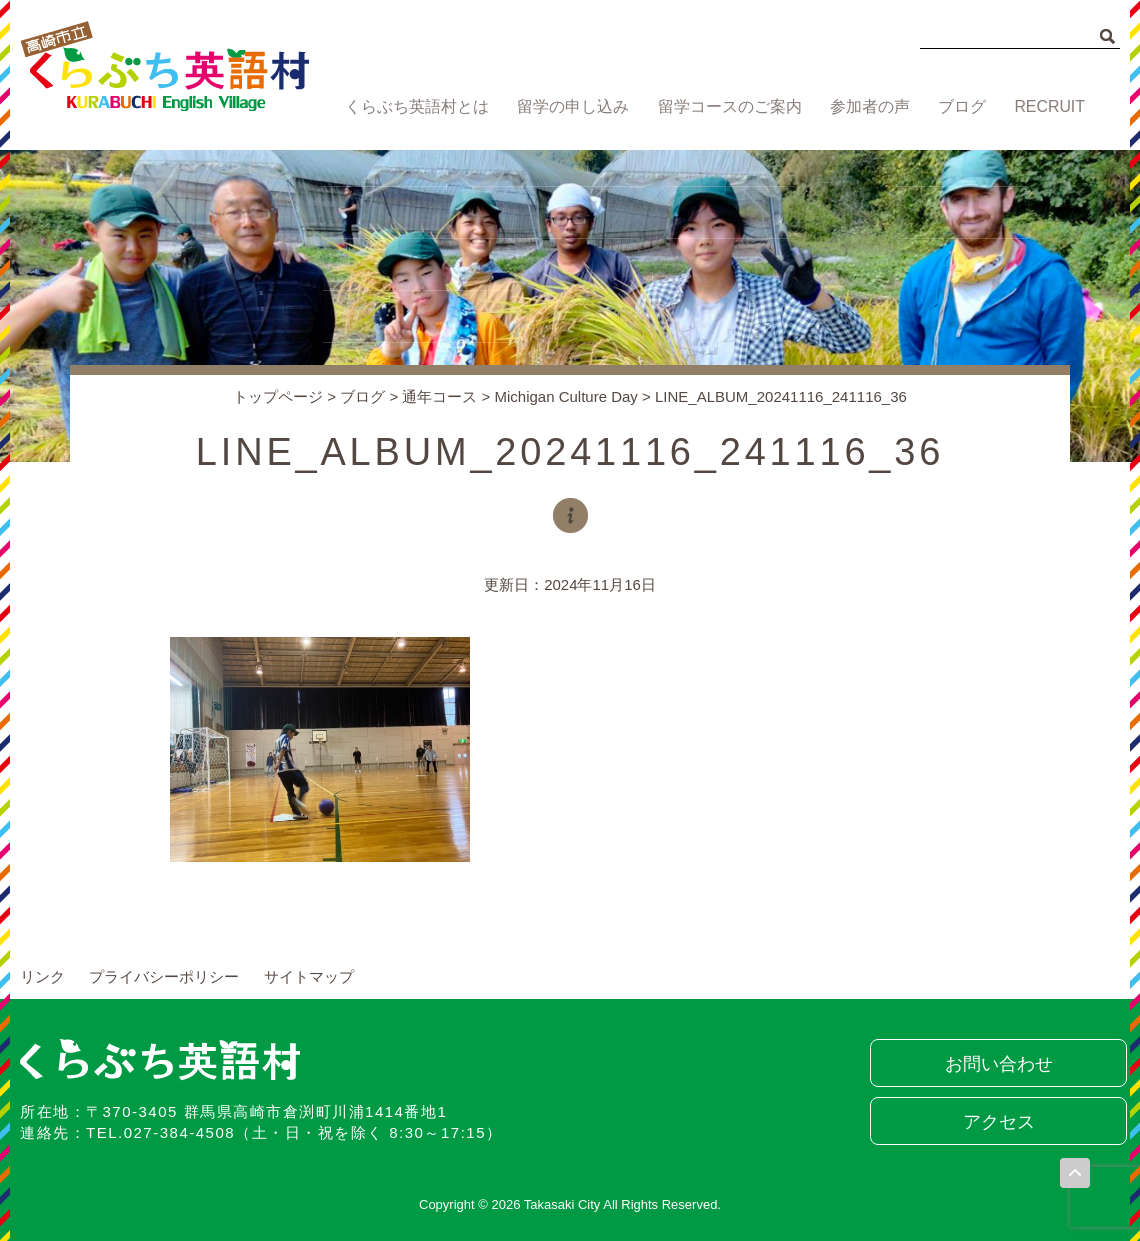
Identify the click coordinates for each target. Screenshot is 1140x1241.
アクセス (995, 1122)
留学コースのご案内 (723, 107)
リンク (42, 976)
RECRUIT (1051, 107)
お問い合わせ (995, 1064)
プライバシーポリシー (164, 976)
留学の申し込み (568, 107)
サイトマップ (309, 976)
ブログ (960, 107)
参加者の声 (864, 107)
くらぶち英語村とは (412, 107)
